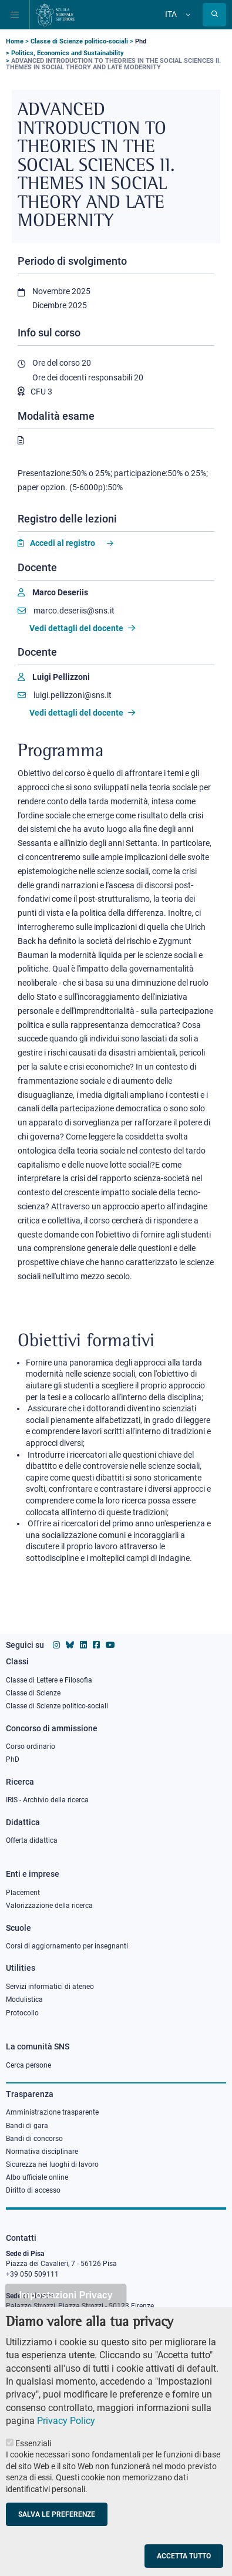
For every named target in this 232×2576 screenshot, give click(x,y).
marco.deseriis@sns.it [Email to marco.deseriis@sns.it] (66, 610)
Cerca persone (28, 2065)
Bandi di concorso (34, 2139)
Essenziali (33, 2466)
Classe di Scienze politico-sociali (79, 41)
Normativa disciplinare (42, 2151)
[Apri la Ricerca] (214, 14)
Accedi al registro (62, 543)
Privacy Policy (66, 2443)
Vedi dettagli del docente (82, 628)
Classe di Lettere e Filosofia (49, 1680)
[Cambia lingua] (187, 14)
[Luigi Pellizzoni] (54, 677)
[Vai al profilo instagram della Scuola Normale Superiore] (56, 1645)
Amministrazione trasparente (52, 2112)
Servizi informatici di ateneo (50, 1986)
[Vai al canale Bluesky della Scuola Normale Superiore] (70, 1645)
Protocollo (22, 2013)
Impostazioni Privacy (65, 2318)
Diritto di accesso (33, 2190)
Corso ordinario (30, 1746)
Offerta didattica (32, 1840)
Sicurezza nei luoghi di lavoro (52, 2164)
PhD (12, 1759)
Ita (171, 14)
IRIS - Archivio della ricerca (47, 1800)
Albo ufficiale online (37, 2177)
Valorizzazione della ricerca (49, 1905)
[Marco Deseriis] (53, 592)
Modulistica (24, 1999)
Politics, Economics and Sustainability (67, 53)
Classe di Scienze (33, 1693)
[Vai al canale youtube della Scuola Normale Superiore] (110, 1645)
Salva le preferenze (56, 2537)
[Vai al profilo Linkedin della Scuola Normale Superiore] (83, 1645)
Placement (23, 1893)
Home (14, 41)
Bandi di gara (27, 2126)
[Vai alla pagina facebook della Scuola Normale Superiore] (96, 1645)
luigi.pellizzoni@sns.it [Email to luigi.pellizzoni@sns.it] (65, 695)
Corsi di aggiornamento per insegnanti (67, 1946)
